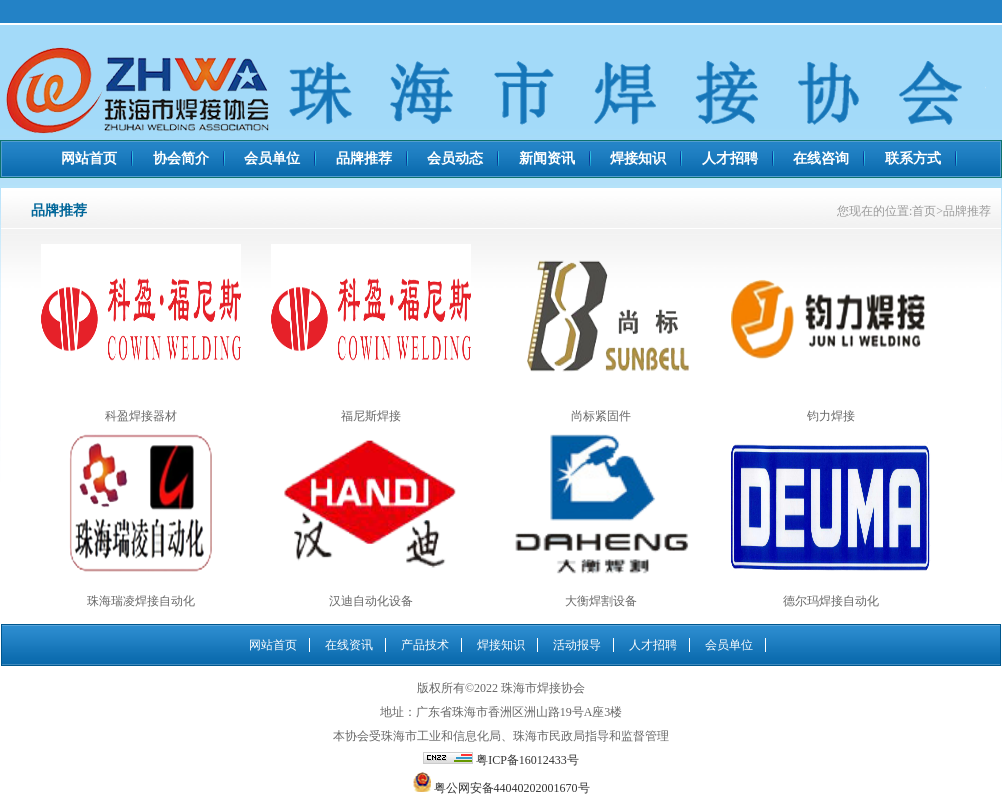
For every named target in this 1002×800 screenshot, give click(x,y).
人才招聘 (730, 158)
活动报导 (577, 645)
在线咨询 (821, 158)
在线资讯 (349, 645)
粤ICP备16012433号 (527, 760)
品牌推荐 (364, 158)
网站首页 (89, 158)
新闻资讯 (547, 158)
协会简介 (181, 158)
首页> (927, 211)
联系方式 (913, 158)
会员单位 (272, 158)
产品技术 (425, 645)
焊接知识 (638, 158)
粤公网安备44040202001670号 (512, 788)
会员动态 (455, 158)
